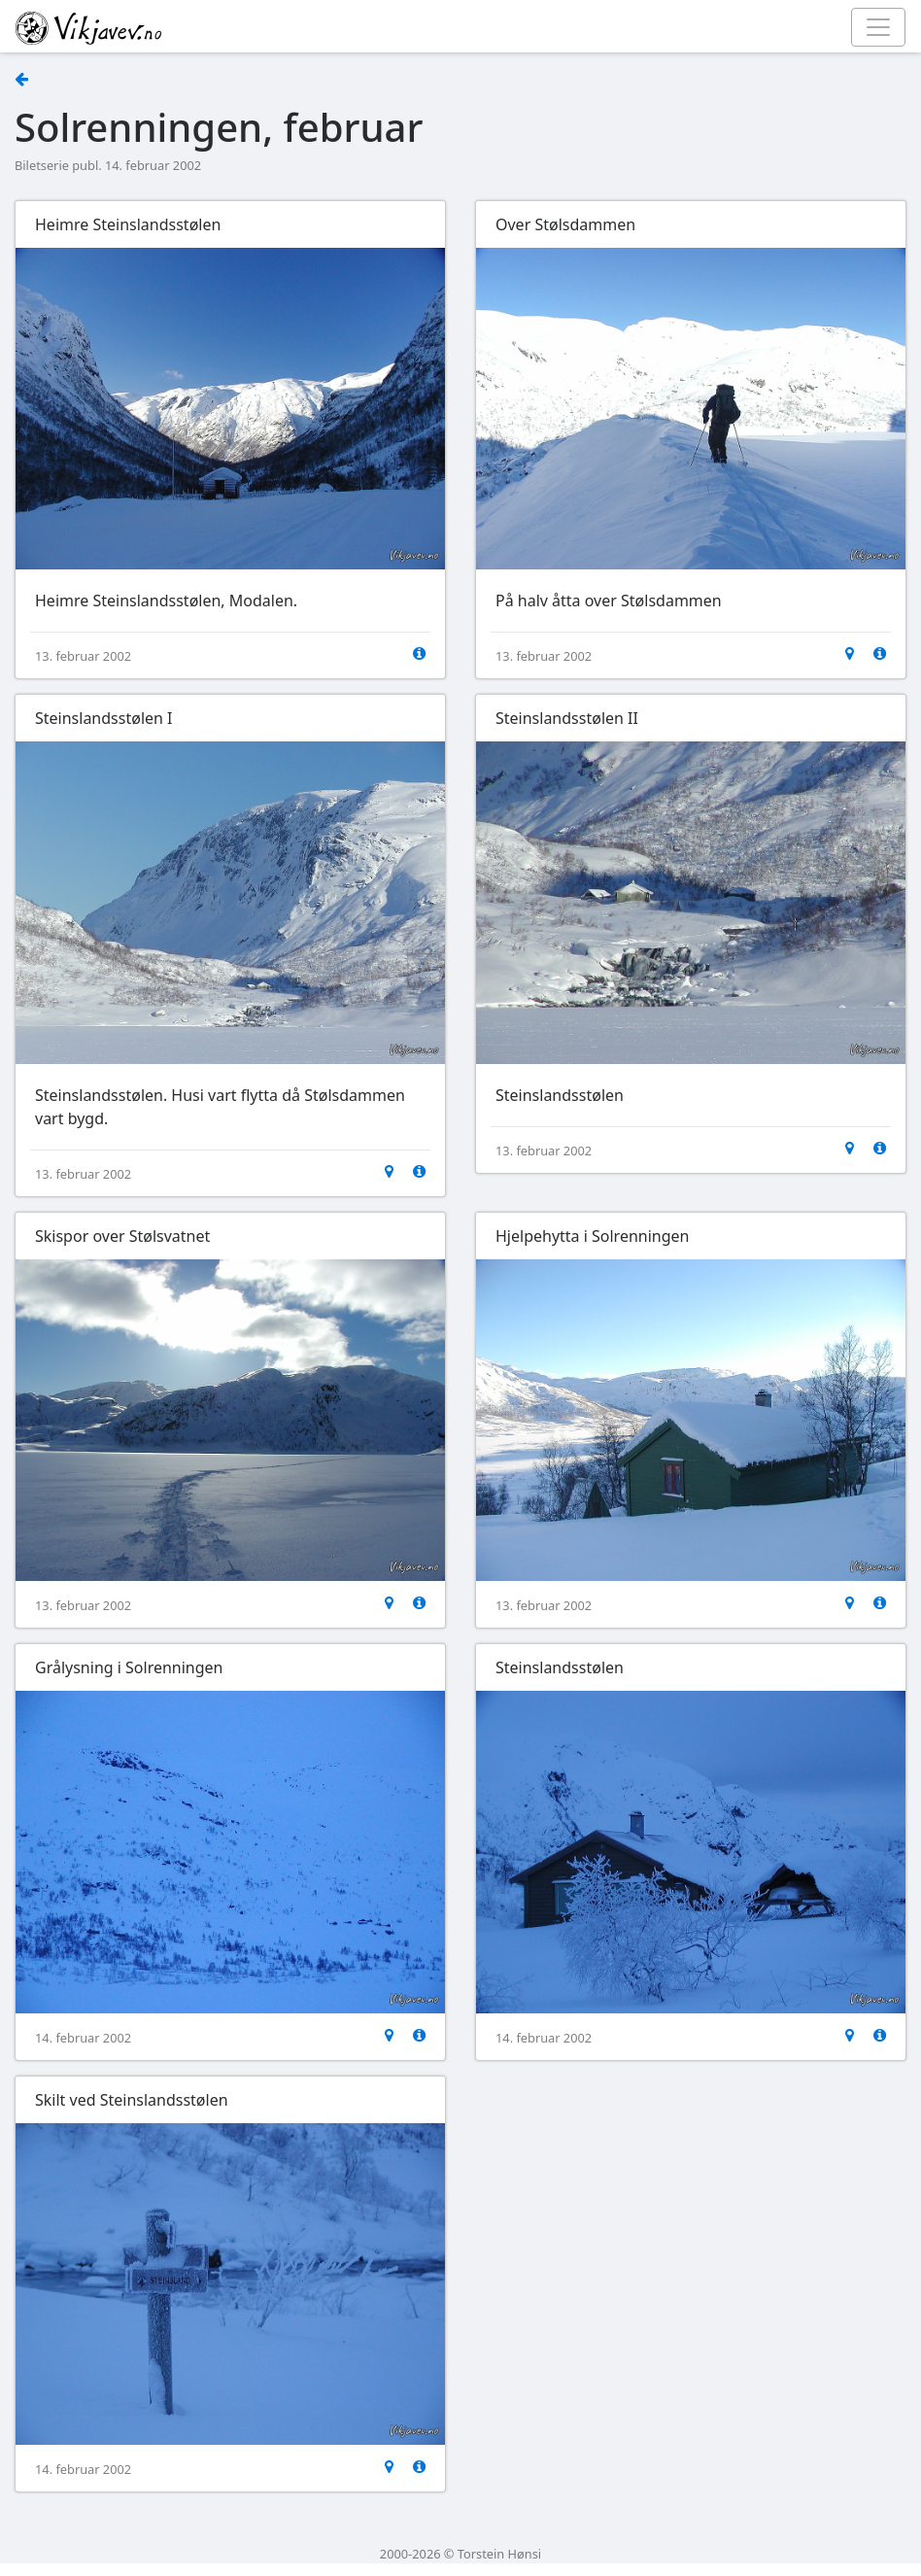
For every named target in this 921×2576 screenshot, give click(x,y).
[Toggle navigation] (878, 27)
